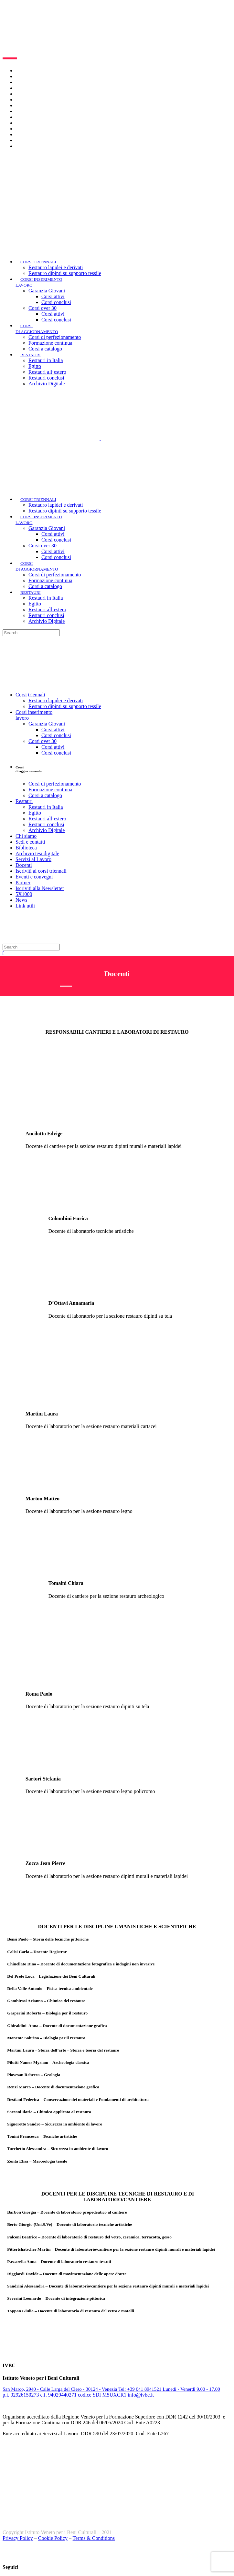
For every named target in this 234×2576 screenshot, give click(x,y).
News (21, 140)
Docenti (24, 105)
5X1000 (24, 134)
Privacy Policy (18, 2538)
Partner (23, 123)
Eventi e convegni (34, 117)
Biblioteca (26, 93)
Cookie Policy (53, 2538)
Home (22, 70)
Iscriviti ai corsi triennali (41, 111)
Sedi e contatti (30, 88)
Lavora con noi (31, 82)
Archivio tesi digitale (37, 99)
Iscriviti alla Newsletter (40, 128)
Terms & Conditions (94, 2538)
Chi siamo (26, 76)
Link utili (25, 146)
